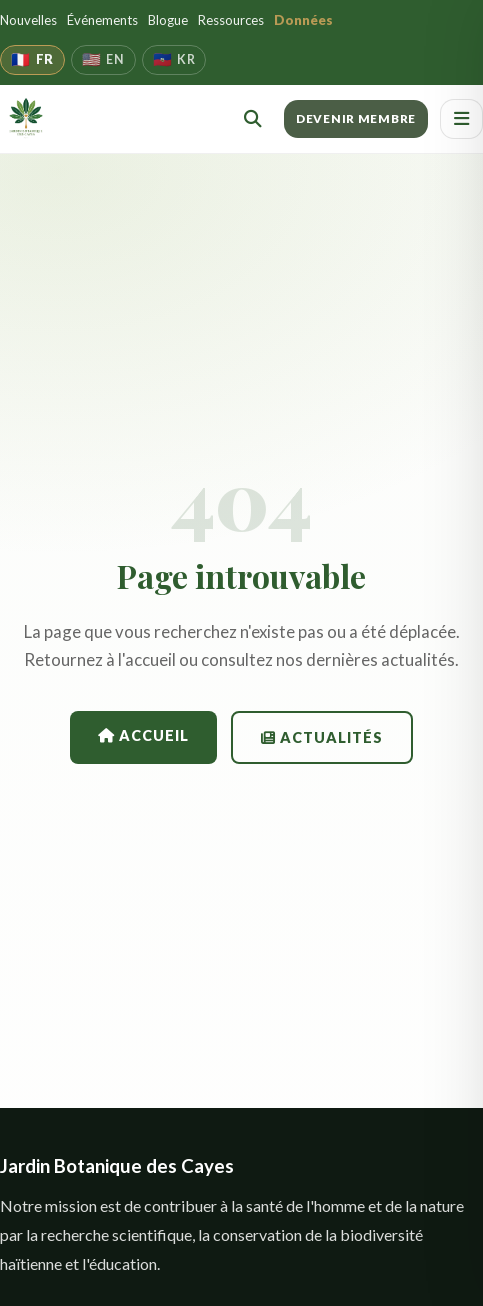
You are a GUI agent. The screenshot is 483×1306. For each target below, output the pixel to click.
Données (303, 20)
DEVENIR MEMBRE (356, 118)
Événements (102, 20)
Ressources (231, 20)
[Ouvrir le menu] (461, 119)
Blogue (168, 20)
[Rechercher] (253, 119)
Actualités (322, 737)
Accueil (143, 735)
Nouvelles (28, 20)
